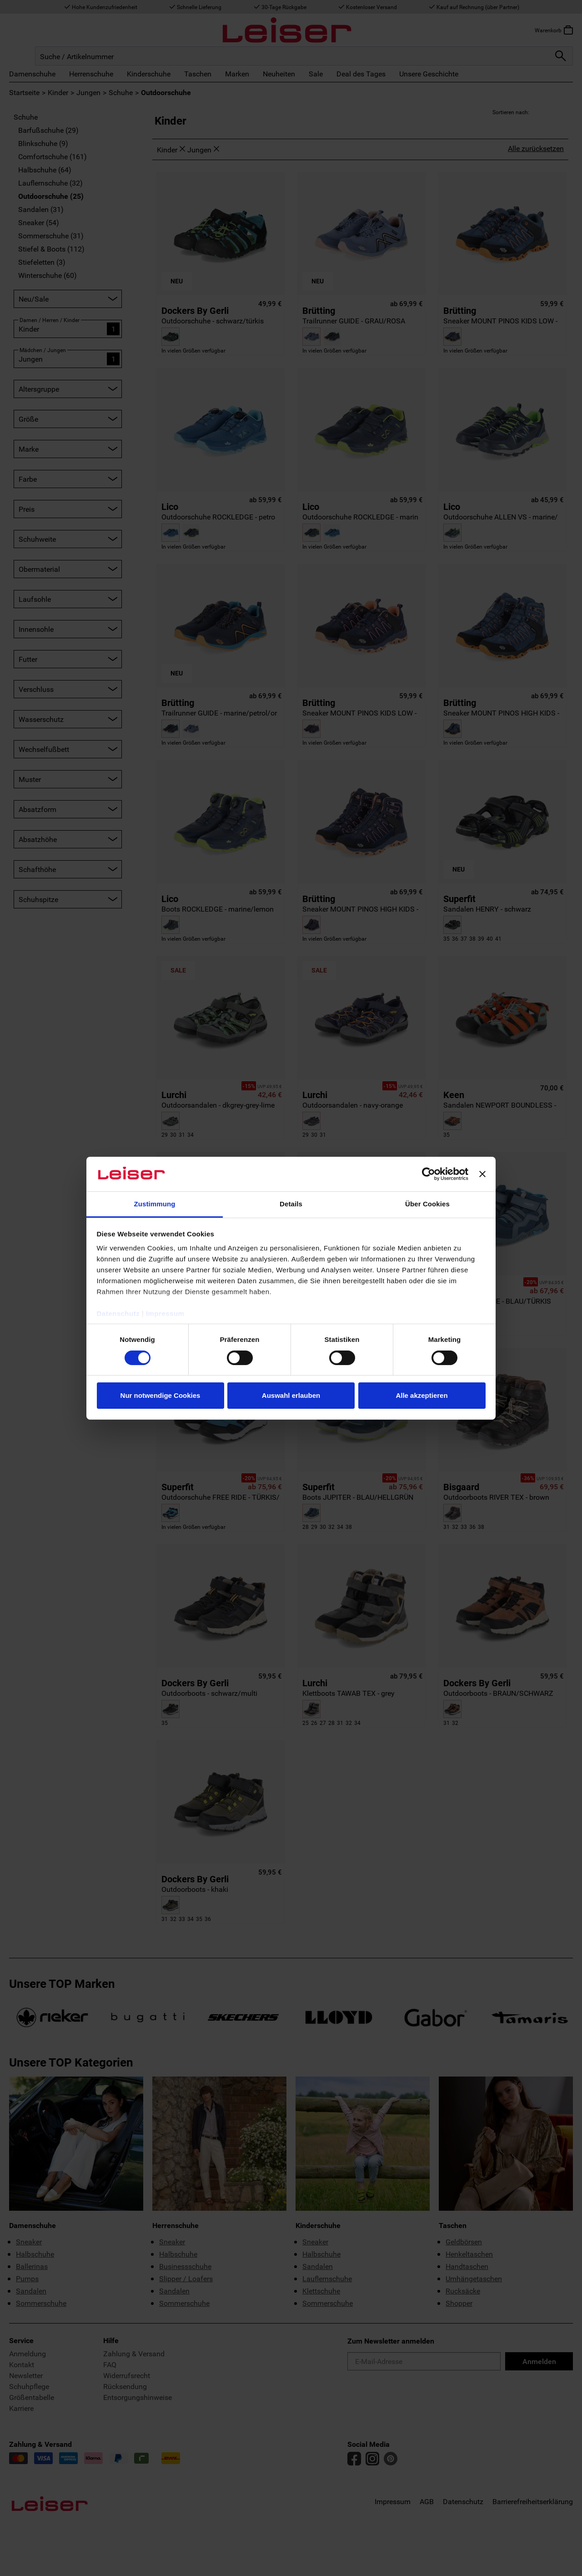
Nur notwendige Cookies (160, 1395)
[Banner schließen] (482, 1174)
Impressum (165, 1313)
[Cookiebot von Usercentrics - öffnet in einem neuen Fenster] (428, 1174)
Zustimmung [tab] (155, 1204)
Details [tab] (291, 1204)
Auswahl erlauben (291, 1395)
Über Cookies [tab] (427, 1204)
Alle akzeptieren (421, 1395)
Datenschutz (118, 1313)
